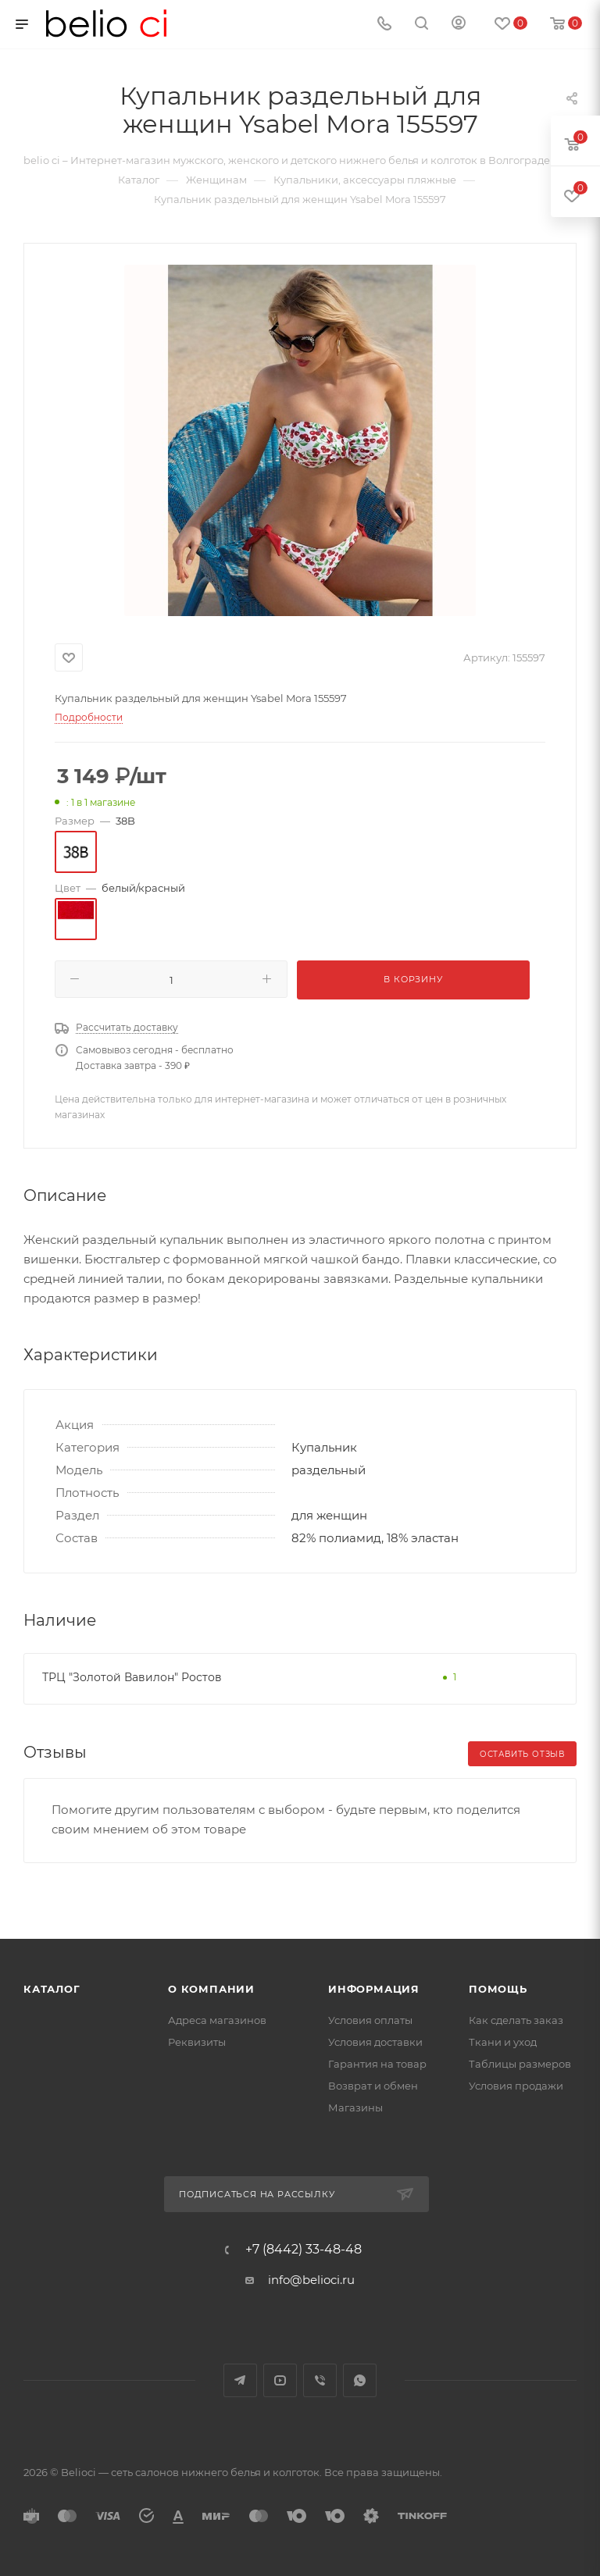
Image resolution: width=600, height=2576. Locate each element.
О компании (211, 1989)
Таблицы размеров (520, 2064)
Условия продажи (516, 2085)
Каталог (51, 1989)
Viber (320, 2380)
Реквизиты (197, 2042)
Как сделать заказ (516, 2020)
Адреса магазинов (217, 2020)
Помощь (498, 1989)
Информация (374, 1989)
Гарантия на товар (377, 2064)
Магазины (355, 2107)
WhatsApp (360, 2380)
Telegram (240, 2380)
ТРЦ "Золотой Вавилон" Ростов (132, 1677)
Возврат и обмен (373, 2085)
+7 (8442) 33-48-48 (303, 2249)
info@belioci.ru (311, 2279)
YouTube (280, 2380)
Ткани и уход (503, 2042)
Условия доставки (375, 2042)
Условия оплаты (370, 2020)
